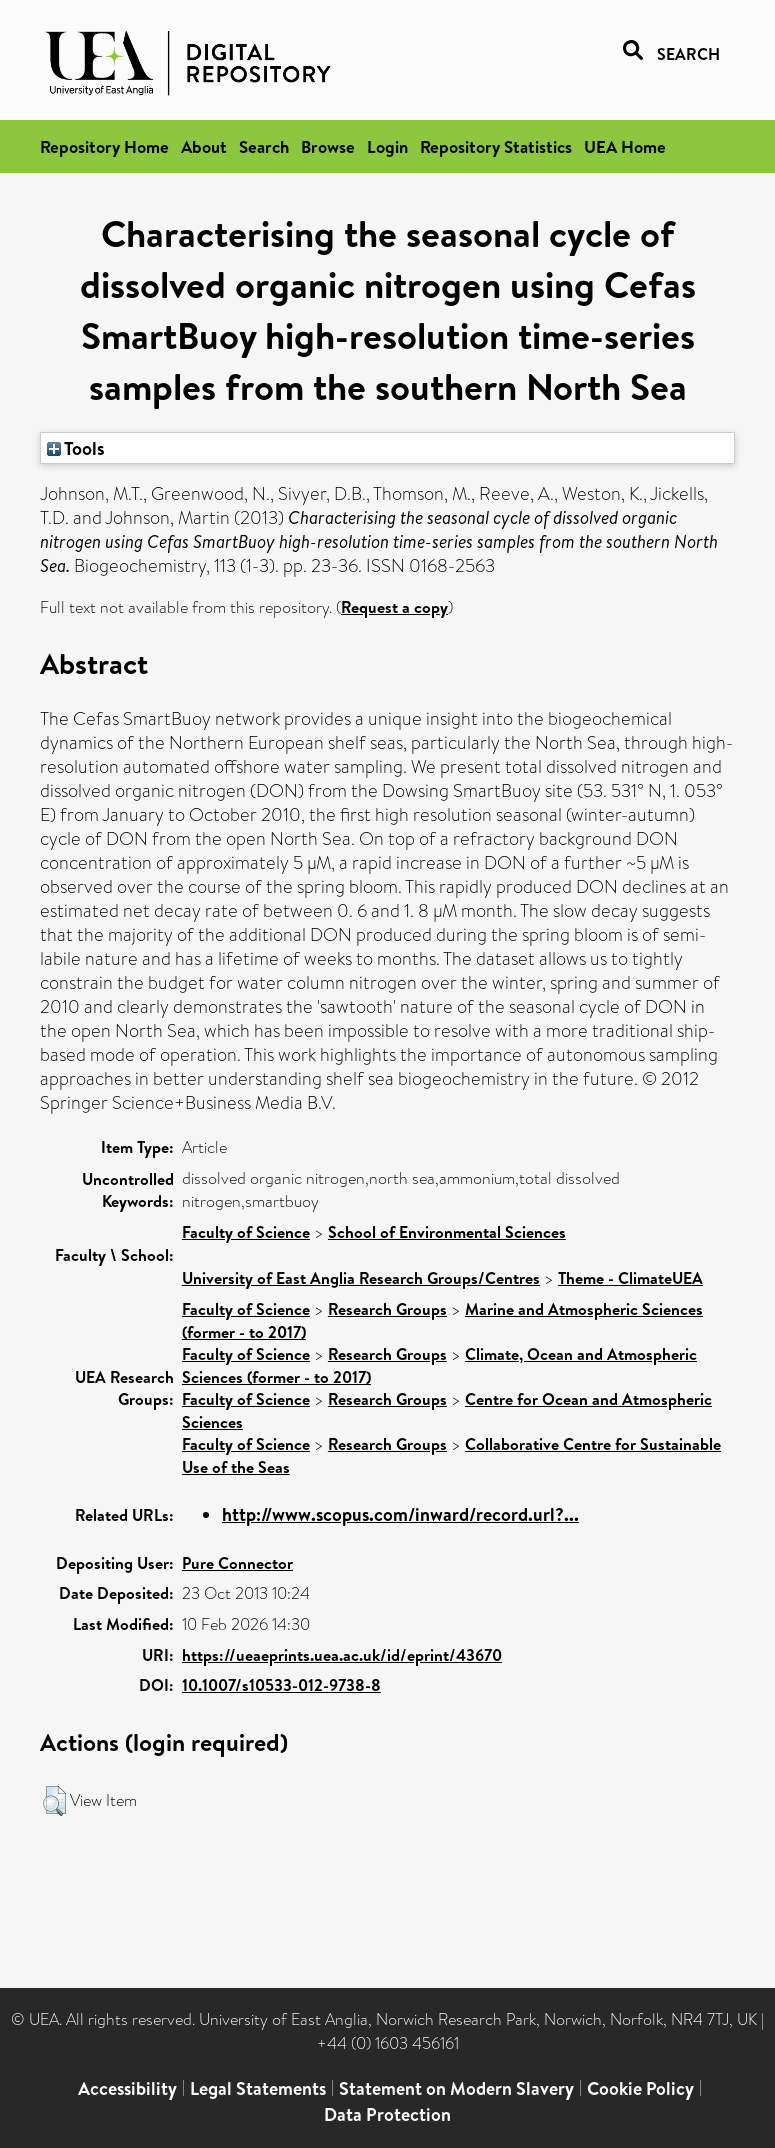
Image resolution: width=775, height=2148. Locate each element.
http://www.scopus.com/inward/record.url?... (400, 1514)
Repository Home (104, 146)
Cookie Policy (640, 2088)
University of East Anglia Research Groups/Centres (361, 1278)
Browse (328, 146)
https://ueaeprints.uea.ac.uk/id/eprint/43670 (342, 1655)
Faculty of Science (246, 1232)
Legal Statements (258, 2088)
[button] (54, 1801)
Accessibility (127, 2088)
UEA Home (625, 146)
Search (264, 146)
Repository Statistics (496, 146)
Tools (76, 448)
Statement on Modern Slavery (456, 2088)
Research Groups (387, 1309)
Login (387, 146)
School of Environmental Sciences (447, 1232)
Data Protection (387, 2114)
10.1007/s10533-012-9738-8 (281, 1685)
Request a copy (394, 607)
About (204, 146)
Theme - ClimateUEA (630, 1278)
